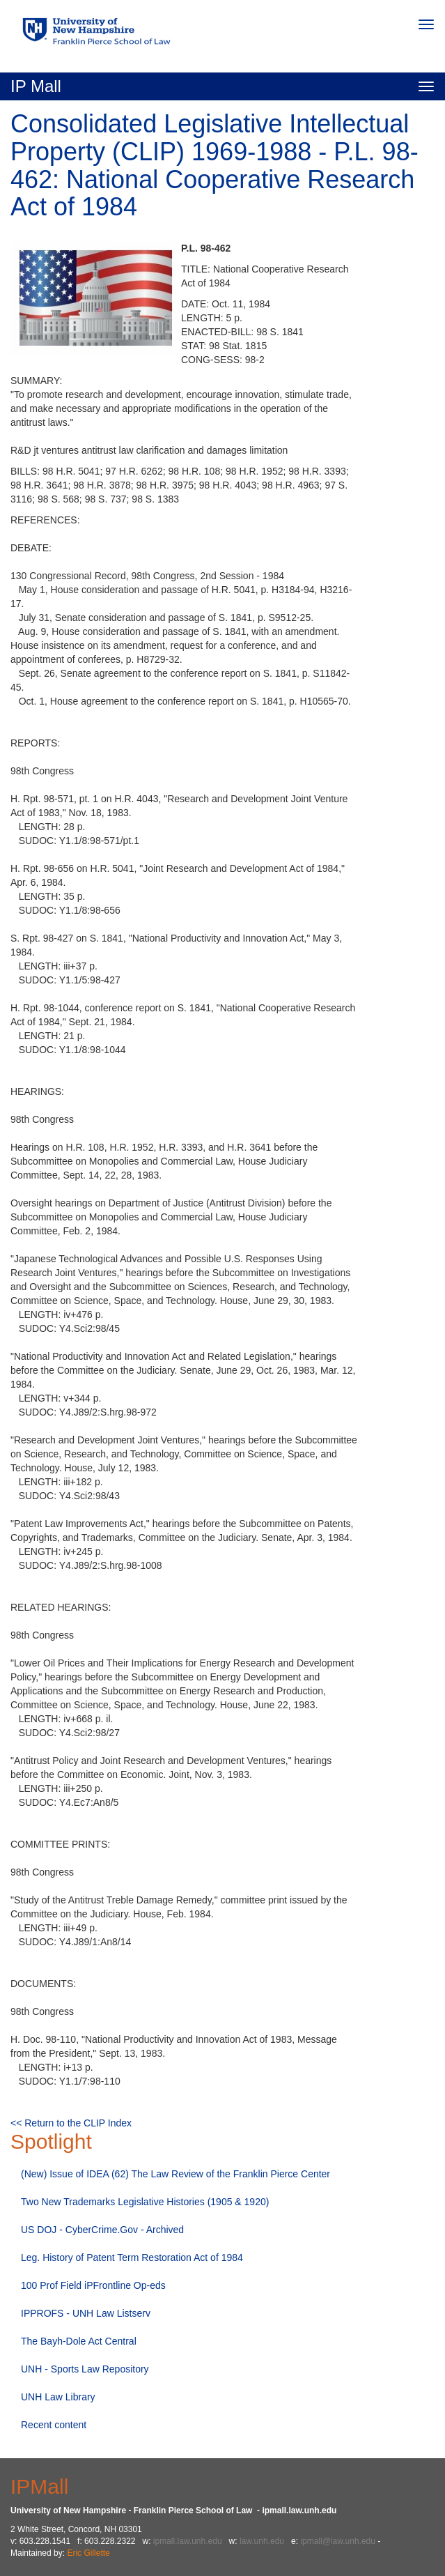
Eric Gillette (88, 2553)
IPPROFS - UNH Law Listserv (85, 2313)
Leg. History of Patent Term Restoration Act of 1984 (132, 2257)
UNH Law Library (58, 2396)
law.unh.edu (262, 2541)
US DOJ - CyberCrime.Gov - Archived (102, 2229)
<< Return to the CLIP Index (71, 2123)
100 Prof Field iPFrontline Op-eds (93, 2285)
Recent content (53, 2424)
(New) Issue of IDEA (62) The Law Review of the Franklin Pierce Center (175, 2173)
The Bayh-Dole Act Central (78, 2341)
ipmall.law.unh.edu (187, 2541)
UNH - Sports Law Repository (85, 2369)
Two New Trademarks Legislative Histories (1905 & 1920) (145, 2201)
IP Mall (35, 86)
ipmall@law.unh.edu (337, 2541)
